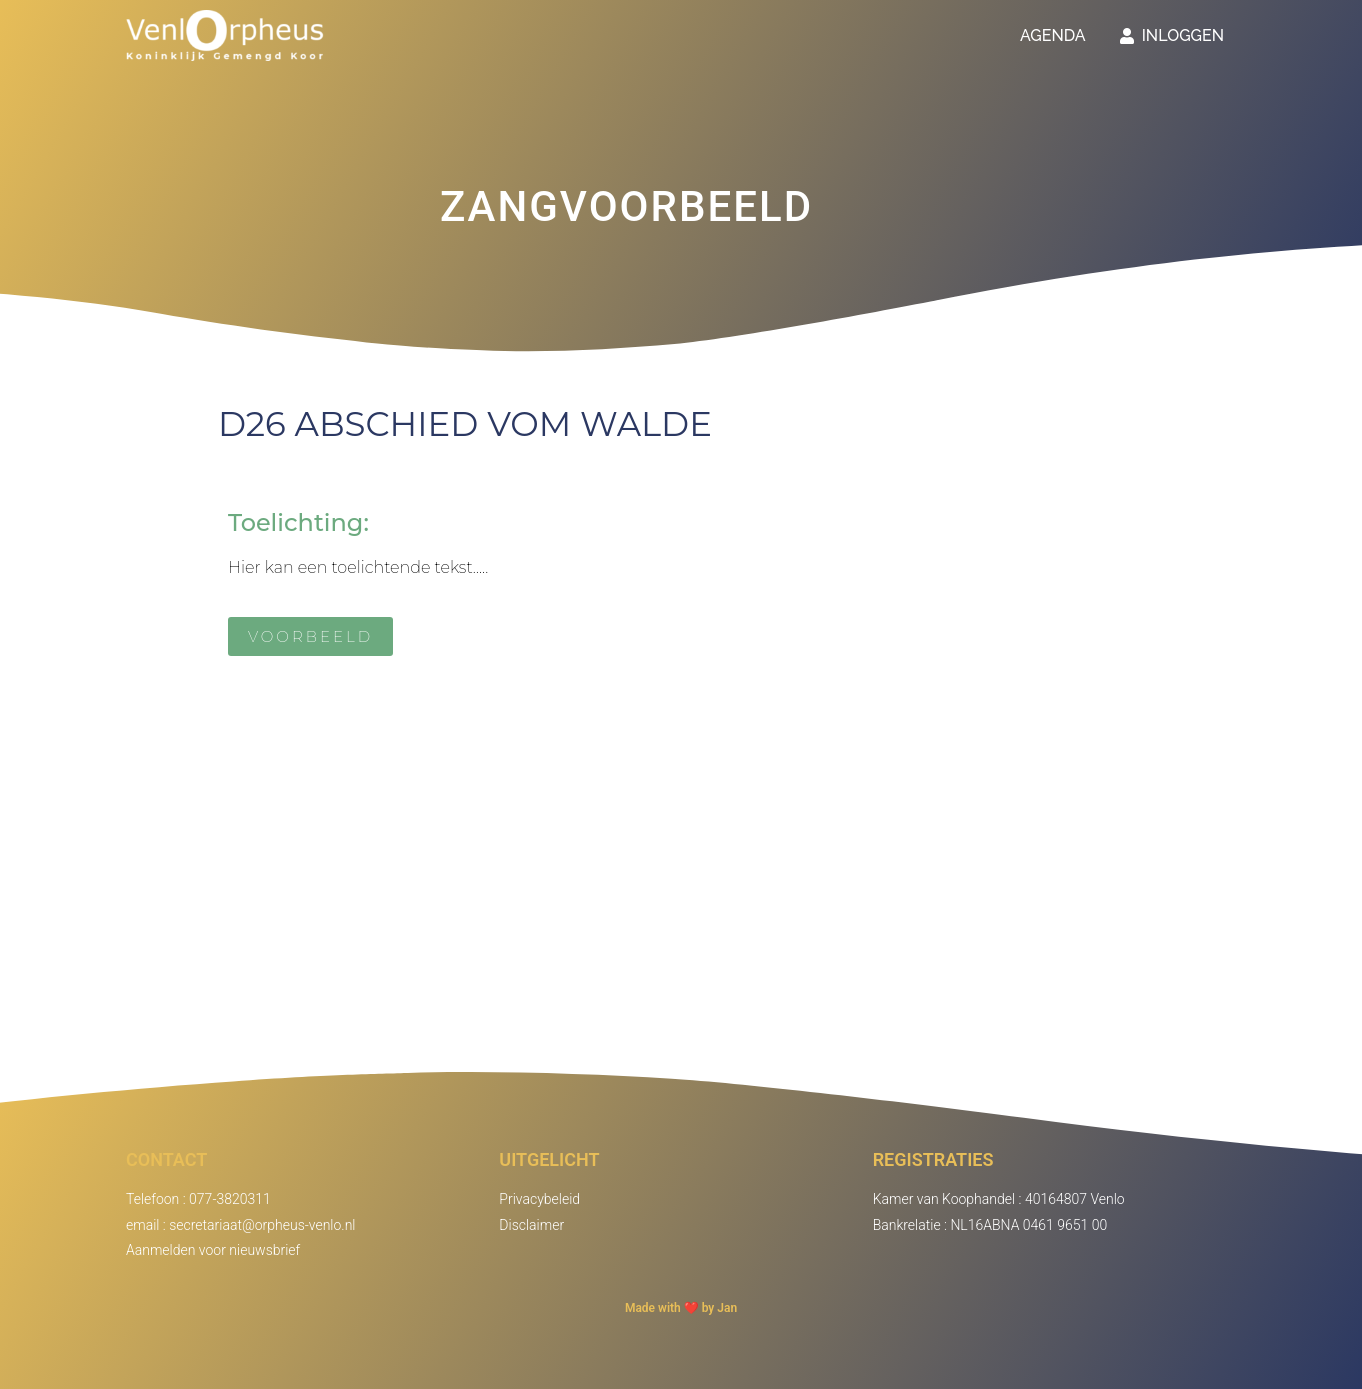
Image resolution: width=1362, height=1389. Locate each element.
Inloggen (1172, 35)
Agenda (1053, 35)
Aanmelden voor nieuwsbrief (213, 1250)
